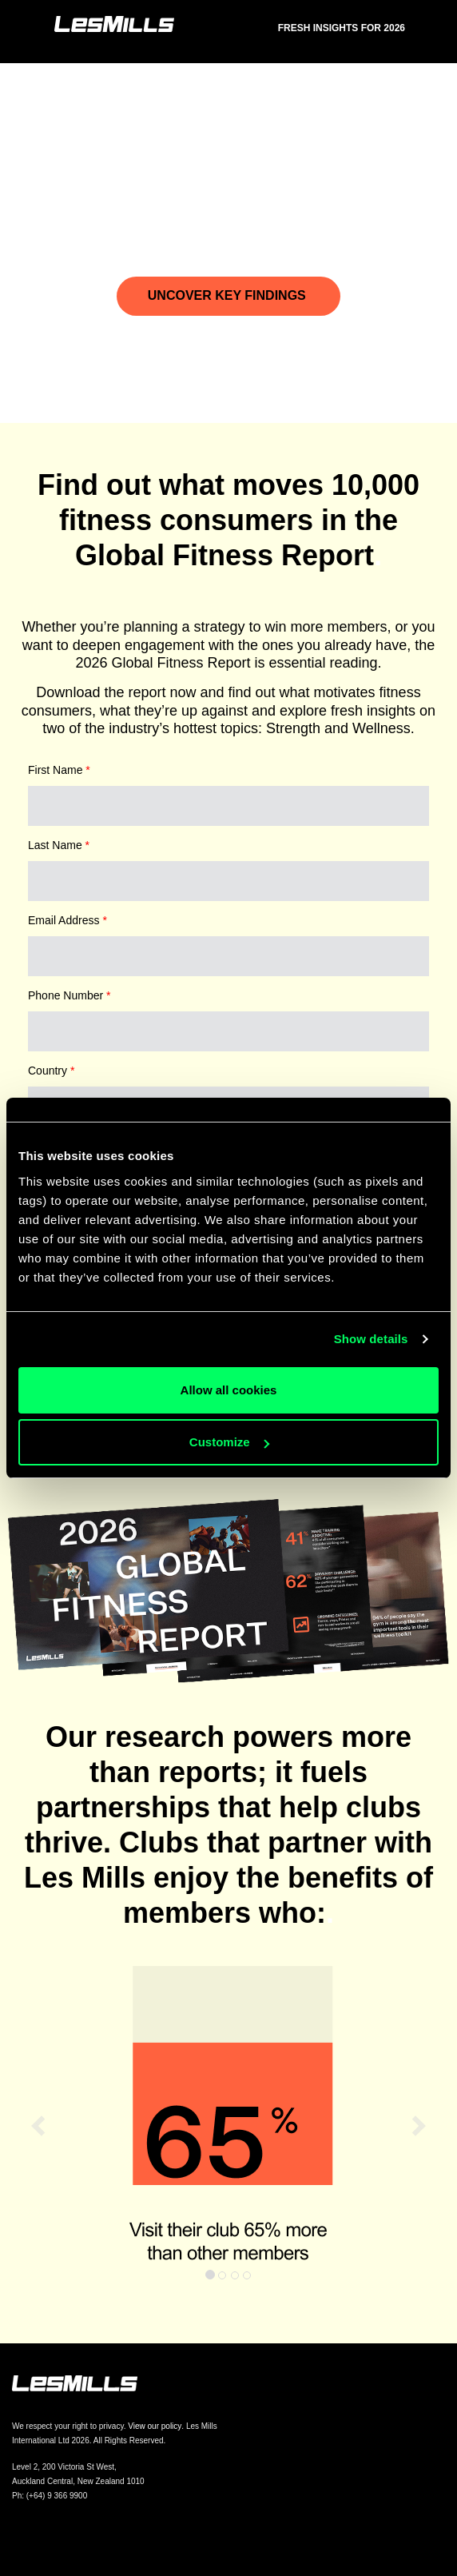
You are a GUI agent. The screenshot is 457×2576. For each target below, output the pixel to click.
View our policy (154, 2426)
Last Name (58, 845)
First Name (59, 770)
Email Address (67, 920)
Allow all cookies (229, 1390)
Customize (229, 1442)
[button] (34, 2126)
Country (51, 1070)
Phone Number (69, 995)
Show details (371, 1339)
